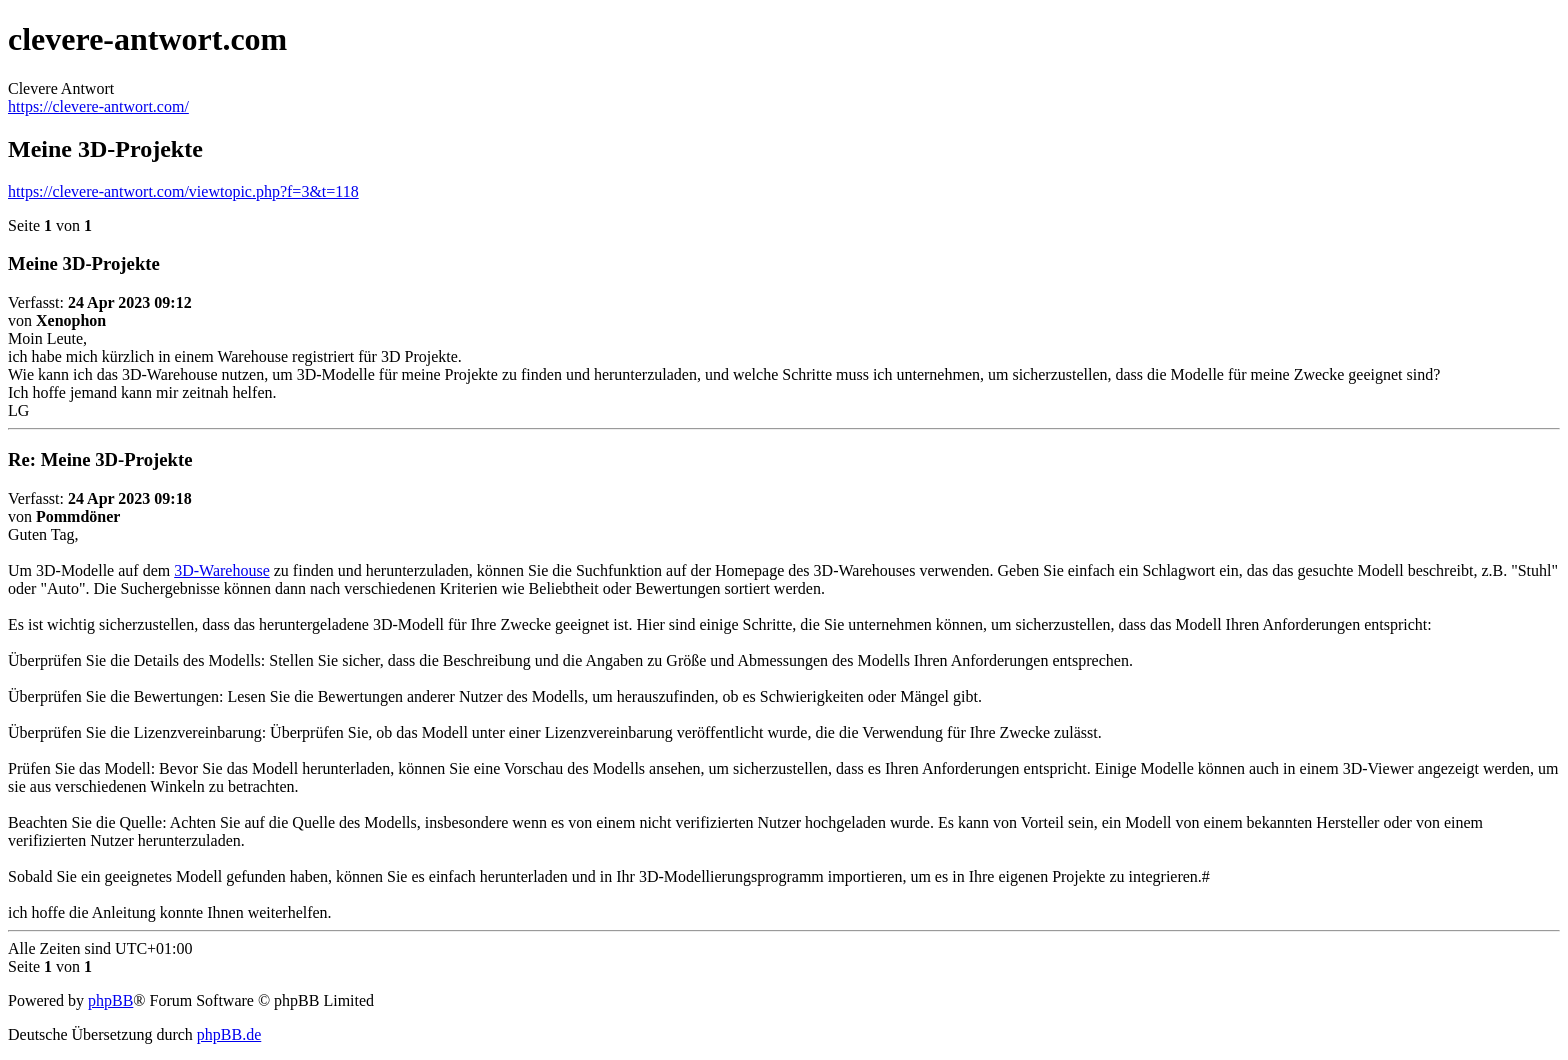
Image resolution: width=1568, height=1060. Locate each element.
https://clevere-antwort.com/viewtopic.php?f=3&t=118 (183, 191)
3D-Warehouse (222, 570)
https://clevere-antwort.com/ (98, 106)
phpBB (110, 1000)
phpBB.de (229, 1034)
